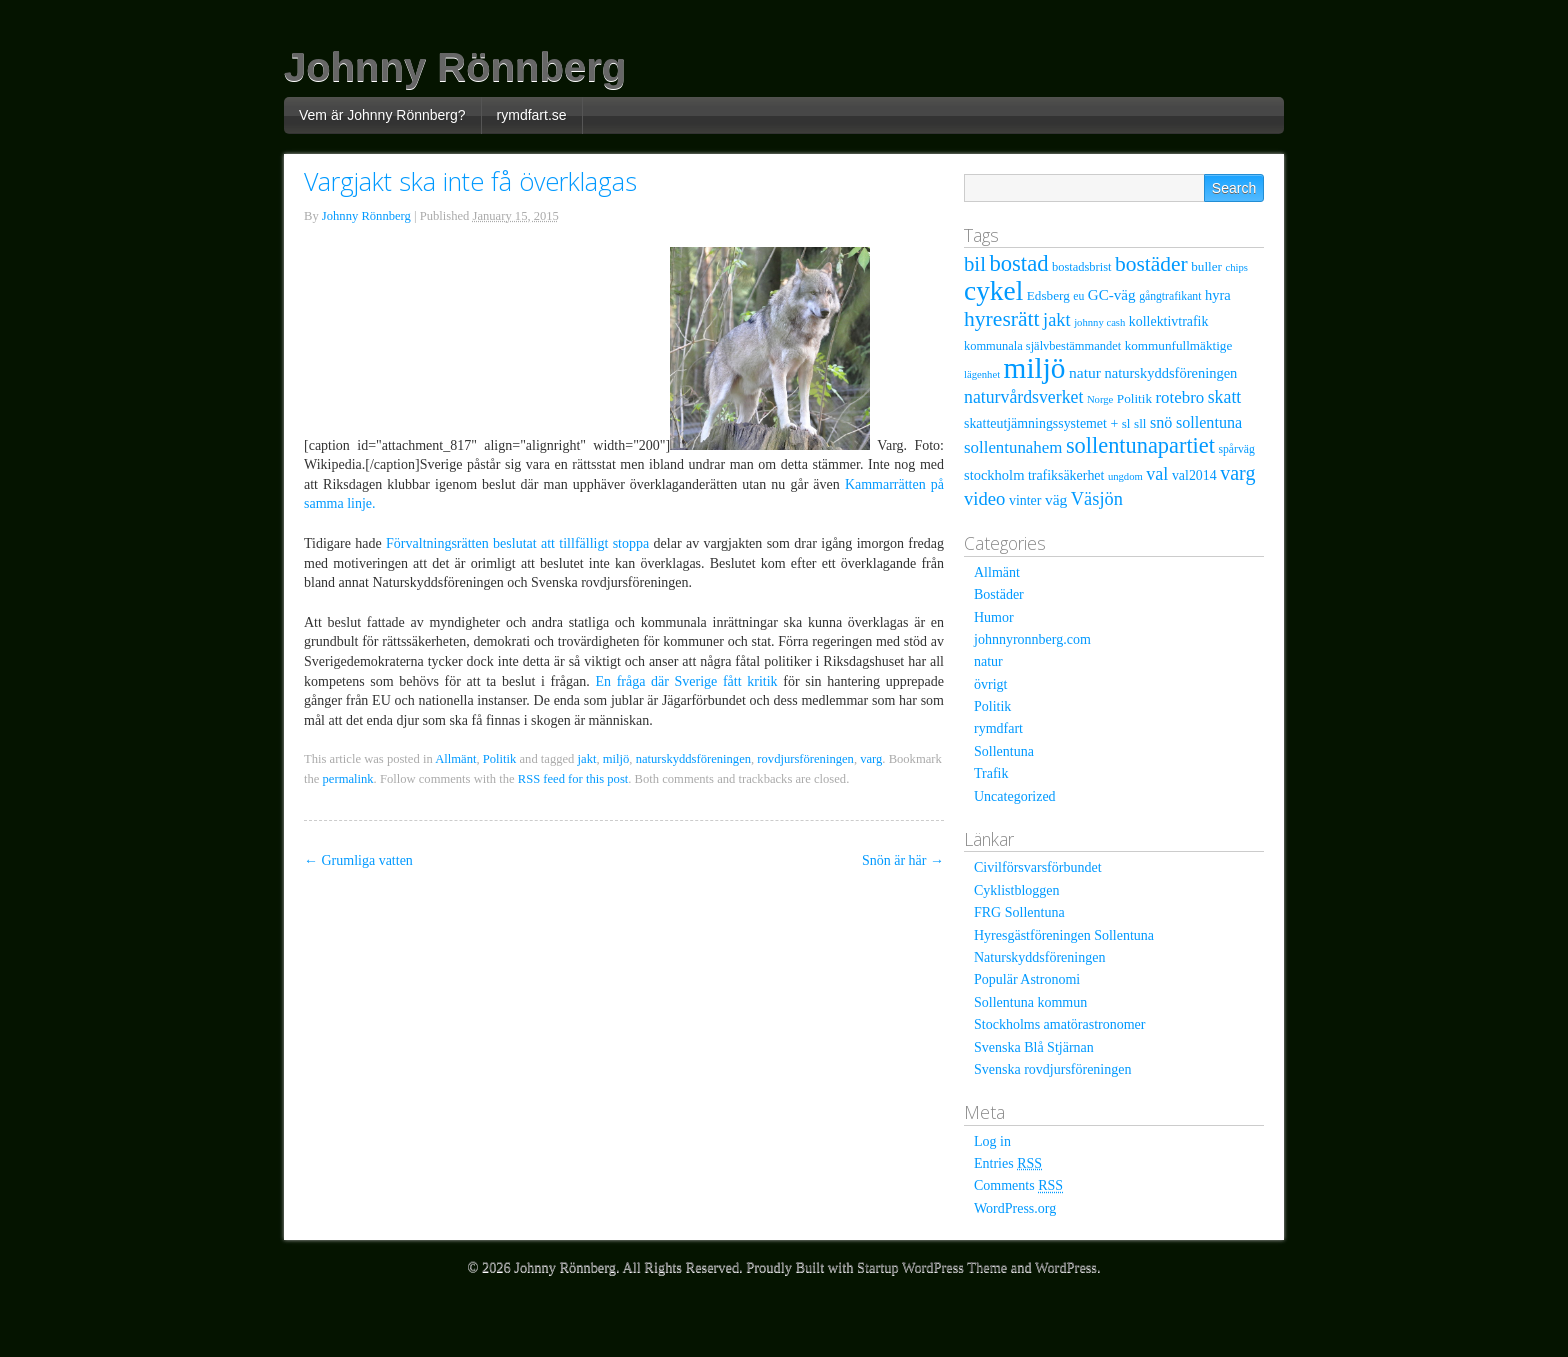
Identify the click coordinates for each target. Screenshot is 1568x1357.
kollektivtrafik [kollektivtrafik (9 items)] (1169, 321)
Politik (500, 759)
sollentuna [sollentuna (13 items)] (1209, 422)
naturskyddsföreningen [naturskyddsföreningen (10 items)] (1170, 373)
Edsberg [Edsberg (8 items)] (1048, 295)
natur (988, 661)
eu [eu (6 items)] (1078, 296)
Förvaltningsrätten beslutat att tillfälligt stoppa (517, 543)
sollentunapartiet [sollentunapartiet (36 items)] (1140, 445)
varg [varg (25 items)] (1237, 473)
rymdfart (998, 728)
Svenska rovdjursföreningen (1052, 1069)
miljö (616, 759)
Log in (992, 1141)
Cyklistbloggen (1017, 890)
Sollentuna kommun (1030, 1002)
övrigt (990, 684)
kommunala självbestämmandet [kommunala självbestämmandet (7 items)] (1042, 346)
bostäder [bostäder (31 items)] (1151, 264)
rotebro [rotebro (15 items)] (1179, 397)
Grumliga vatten (358, 860)
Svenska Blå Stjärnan (1034, 1047)
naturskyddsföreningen (693, 759)
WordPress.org (1015, 1208)
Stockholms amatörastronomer (1059, 1024)
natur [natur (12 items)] (1085, 372)
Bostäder (999, 594)
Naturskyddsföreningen (1039, 957)
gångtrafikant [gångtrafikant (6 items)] (1170, 296)
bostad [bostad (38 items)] (1018, 263)
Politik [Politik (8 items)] (1134, 398)
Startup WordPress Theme (932, 1267)
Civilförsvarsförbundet (1038, 867)
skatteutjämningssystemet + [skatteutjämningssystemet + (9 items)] (1041, 423)
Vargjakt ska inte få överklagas (470, 181)
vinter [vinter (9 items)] (1025, 500)
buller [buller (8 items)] (1206, 266)
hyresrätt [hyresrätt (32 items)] (1002, 319)
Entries (1008, 1163)
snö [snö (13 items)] (1161, 422)
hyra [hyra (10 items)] (1218, 295)
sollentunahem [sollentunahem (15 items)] (1013, 447)
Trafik (991, 773)
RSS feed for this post (573, 779)
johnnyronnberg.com (1032, 639)
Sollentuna (1004, 751)
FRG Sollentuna (1019, 912)
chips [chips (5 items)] (1236, 267)
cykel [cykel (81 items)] (993, 291)
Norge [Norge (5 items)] (1100, 399)
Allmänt (455, 759)
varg (871, 759)
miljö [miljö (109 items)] (1035, 368)
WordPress (1066, 1267)
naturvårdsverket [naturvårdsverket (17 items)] (1023, 397)
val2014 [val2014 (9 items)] (1194, 475)
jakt (587, 759)
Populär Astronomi (1027, 979)
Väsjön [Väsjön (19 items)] (1097, 499)
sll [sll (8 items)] (1140, 423)
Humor (994, 617)
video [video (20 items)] (984, 498)
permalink (348, 779)
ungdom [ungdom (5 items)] (1125, 476)
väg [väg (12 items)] (1056, 499)
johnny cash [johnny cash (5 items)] (1099, 322)
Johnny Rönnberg (455, 67)
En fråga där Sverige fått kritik (686, 681)
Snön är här (903, 860)
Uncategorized (1015, 796)
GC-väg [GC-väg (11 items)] (1112, 295)
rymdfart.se (532, 115)
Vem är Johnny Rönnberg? (382, 115)
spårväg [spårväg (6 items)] (1236, 449)
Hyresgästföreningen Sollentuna (1064, 935)
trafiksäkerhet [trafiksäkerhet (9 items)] (1066, 475)
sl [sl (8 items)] (1126, 423)
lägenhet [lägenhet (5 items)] (982, 374)
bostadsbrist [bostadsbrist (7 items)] (1081, 267)
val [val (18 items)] (1157, 474)
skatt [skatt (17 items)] (1225, 397)
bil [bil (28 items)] (975, 264)
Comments (1018, 1185)
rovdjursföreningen (805, 759)
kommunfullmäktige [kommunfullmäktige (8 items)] (1179, 345)
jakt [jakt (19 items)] (1057, 320)
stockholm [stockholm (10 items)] (994, 475)
